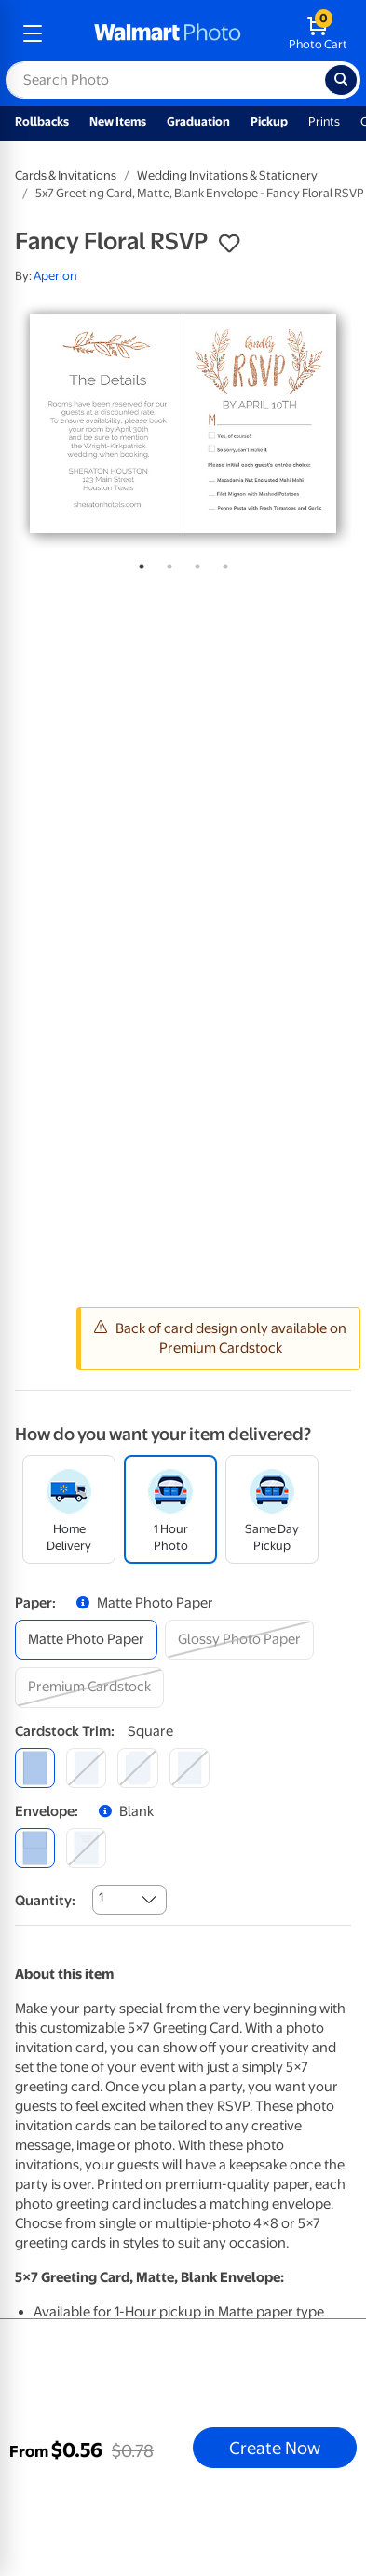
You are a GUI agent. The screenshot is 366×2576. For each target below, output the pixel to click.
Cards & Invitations (65, 175)
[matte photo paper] (86, 1640)
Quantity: (45, 1900)
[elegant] (137, 1768)
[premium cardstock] (89, 1687)
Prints (324, 121)
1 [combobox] (101, 1897)
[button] (229, 244)
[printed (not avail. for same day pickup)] (86, 1848)
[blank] (35, 1848)
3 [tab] (193, 563)
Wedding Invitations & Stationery (227, 175)
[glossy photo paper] (239, 1640)
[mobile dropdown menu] (33, 33)
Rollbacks (42, 121)
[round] (86, 1768)
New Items (117, 121)
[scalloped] (189, 1768)
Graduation (198, 121)
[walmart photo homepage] (168, 33)
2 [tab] (165, 563)
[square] (35, 1768)
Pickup (269, 121)
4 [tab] (221, 563)
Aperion (55, 276)
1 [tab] (138, 563)
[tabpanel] (183, 424)
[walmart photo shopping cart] (318, 33)
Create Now (274, 2447)
